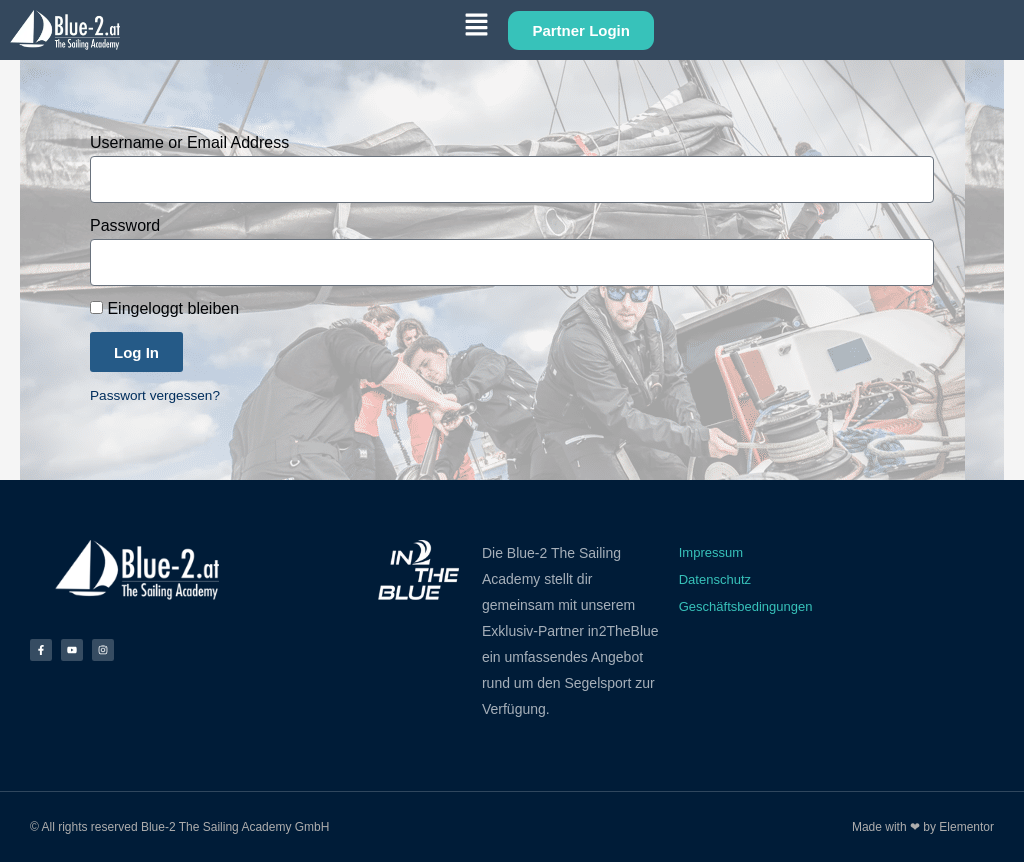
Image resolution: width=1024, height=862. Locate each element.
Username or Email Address (189, 142)
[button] (314, 28)
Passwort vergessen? (155, 395)
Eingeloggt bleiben (164, 308)
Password (125, 225)
